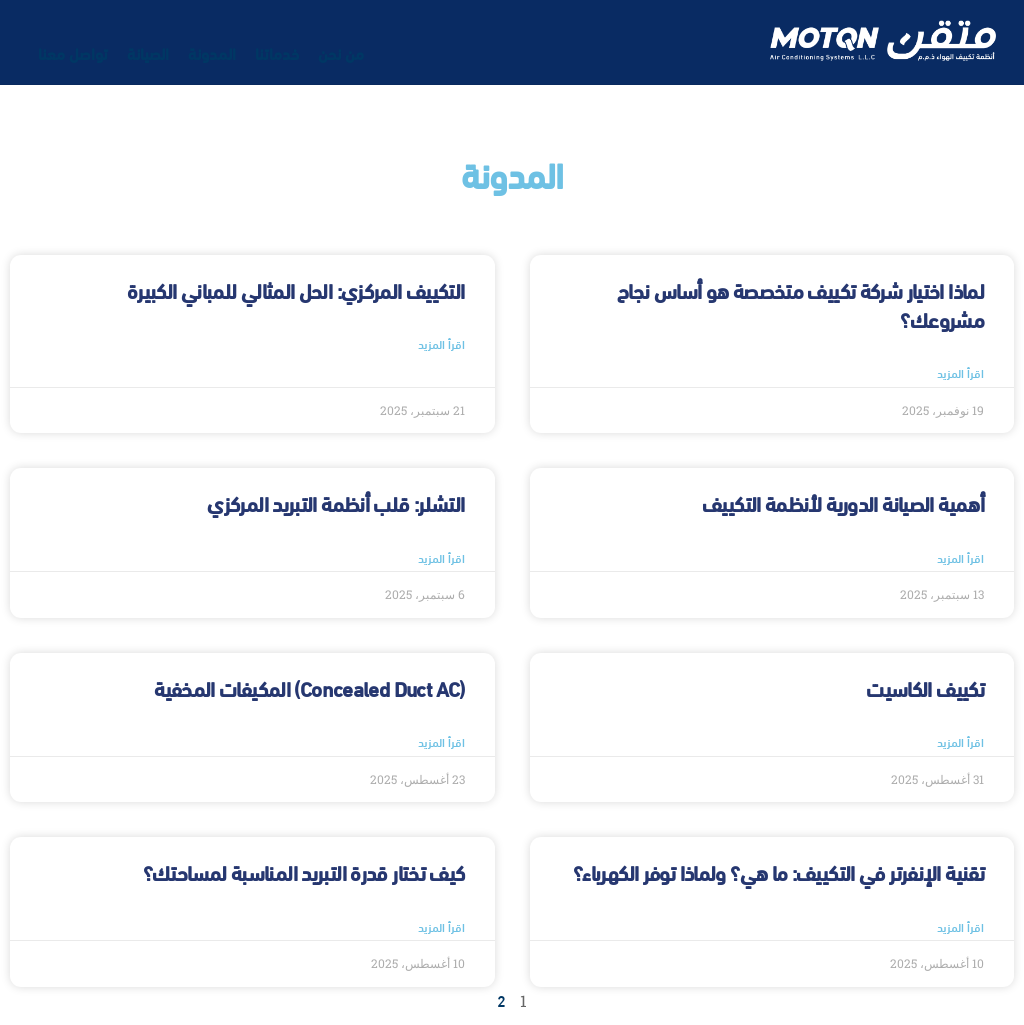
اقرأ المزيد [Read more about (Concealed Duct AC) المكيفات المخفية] (441, 741)
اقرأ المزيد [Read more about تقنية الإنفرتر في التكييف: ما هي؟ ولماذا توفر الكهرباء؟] (960, 926)
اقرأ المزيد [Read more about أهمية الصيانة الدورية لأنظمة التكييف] (960, 557)
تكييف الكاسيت (925, 687)
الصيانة (148, 52)
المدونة (212, 52)
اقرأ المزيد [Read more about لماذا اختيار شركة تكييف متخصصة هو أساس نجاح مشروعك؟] (960, 372)
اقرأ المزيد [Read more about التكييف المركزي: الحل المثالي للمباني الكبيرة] (441, 343)
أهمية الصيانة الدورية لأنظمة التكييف (843, 502)
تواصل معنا (73, 52)
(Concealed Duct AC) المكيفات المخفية (309, 687)
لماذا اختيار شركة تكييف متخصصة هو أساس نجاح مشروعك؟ (800, 304)
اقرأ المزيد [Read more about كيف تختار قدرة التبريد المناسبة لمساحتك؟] (441, 926)
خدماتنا (277, 52)
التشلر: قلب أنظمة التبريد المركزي (335, 502)
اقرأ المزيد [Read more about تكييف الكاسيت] (960, 741)
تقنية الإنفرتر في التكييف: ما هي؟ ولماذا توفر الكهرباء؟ (778, 871)
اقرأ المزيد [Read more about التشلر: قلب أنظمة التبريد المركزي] (441, 557)
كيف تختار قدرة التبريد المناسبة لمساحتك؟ (304, 871)
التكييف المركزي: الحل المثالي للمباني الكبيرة (296, 289)
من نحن (341, 52)
